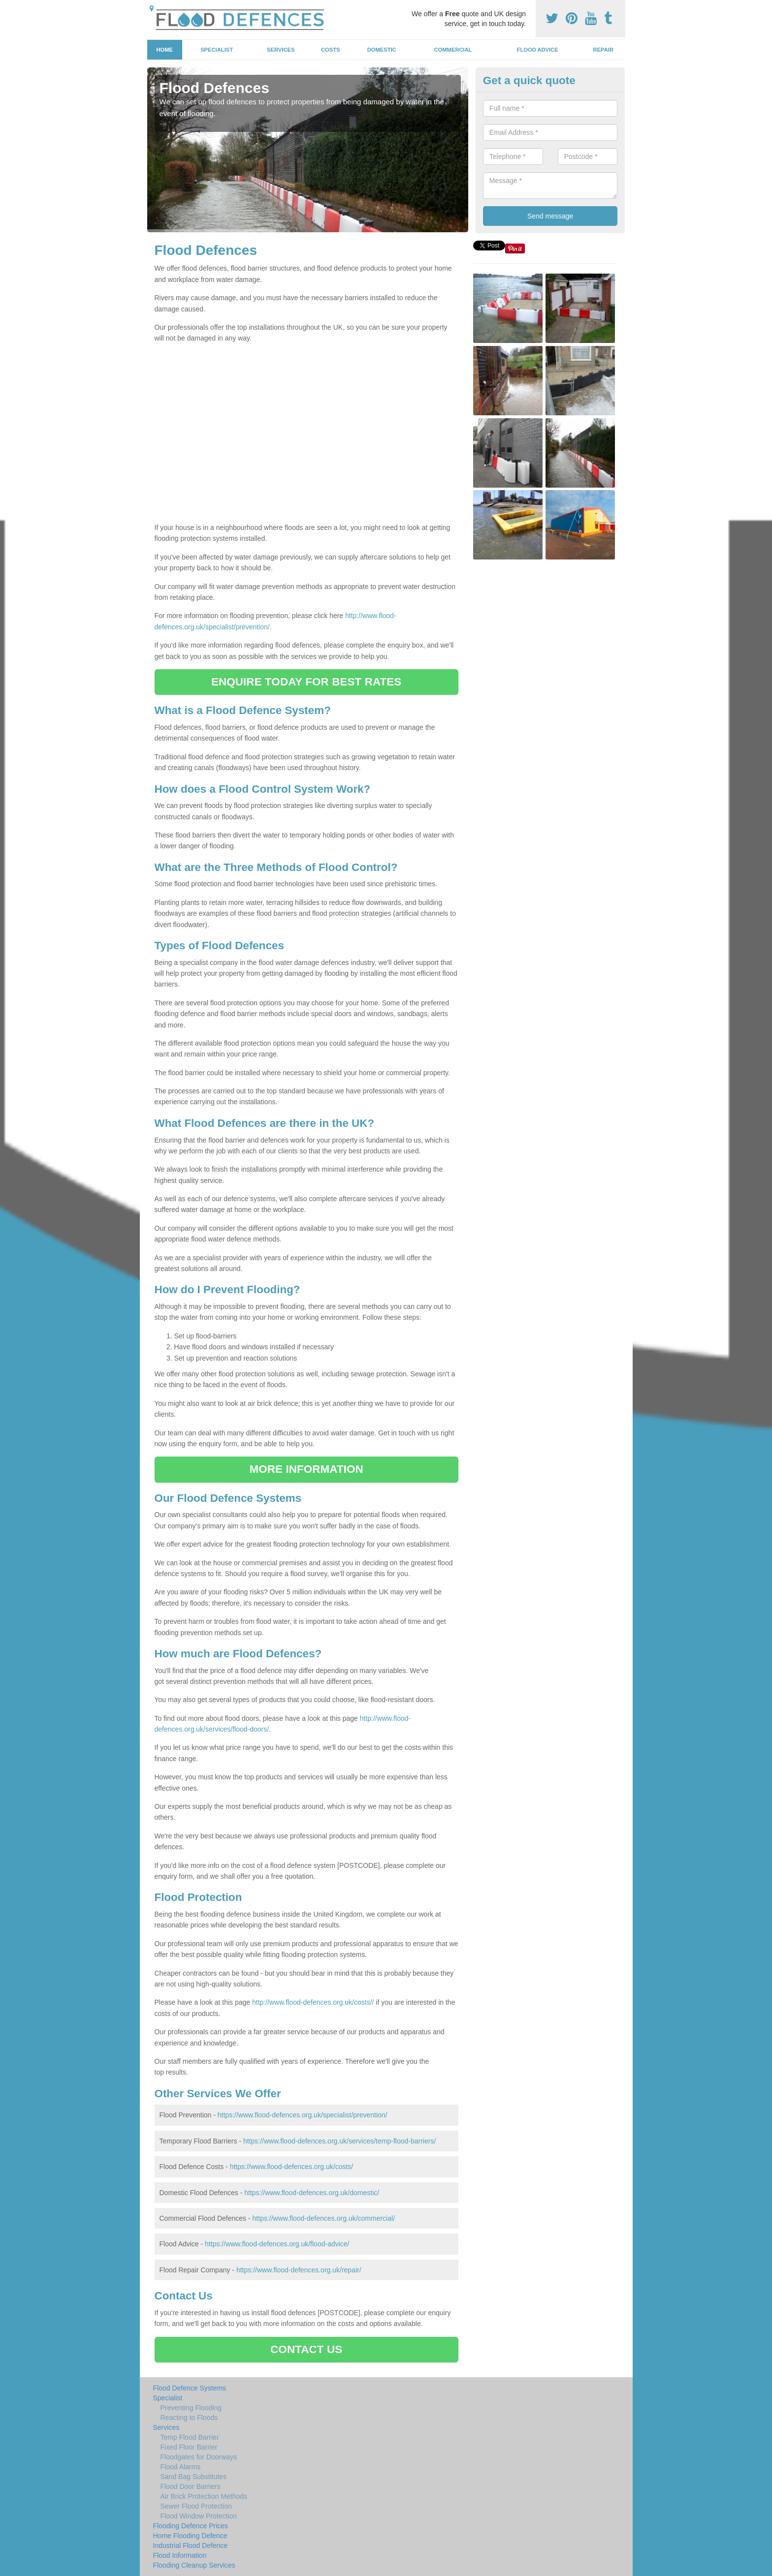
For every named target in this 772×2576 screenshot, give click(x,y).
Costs (330, 50)
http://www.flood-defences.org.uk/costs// (313, 2002)
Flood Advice (537, 50)
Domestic (381, 50)
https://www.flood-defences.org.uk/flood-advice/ (277, 2244)
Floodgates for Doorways (199, 2457)
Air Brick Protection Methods (204, 2496)
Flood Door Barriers (191, 2486)
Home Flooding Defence (190, 2536)
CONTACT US (306, 2349)
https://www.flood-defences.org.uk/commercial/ (324, 2218)
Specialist (216, 50)
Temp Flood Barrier (190, 2437)
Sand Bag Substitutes (194, 2477)
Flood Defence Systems (189, 2388)
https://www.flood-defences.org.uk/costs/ (292, 2167)
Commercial (453, 50)
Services (280, 50)
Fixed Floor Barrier (189, 2447)
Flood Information (180, 2555)
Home (164, 50)
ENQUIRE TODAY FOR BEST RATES (306, 682)
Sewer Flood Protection (196, 2506)
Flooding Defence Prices (190, 2526)
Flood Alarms (181, 2467)
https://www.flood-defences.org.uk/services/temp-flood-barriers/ (339, 2141)
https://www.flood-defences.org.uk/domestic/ (311, 2193)
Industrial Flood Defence (190, 2545)
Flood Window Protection (199, 2516)
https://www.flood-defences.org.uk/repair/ (298, 2270)
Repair (603, 50)
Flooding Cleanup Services (194, 2565)
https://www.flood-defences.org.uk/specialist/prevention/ (302, 2115)
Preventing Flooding (191, 2408)
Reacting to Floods (189, 2417)
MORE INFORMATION (306, 1469)
